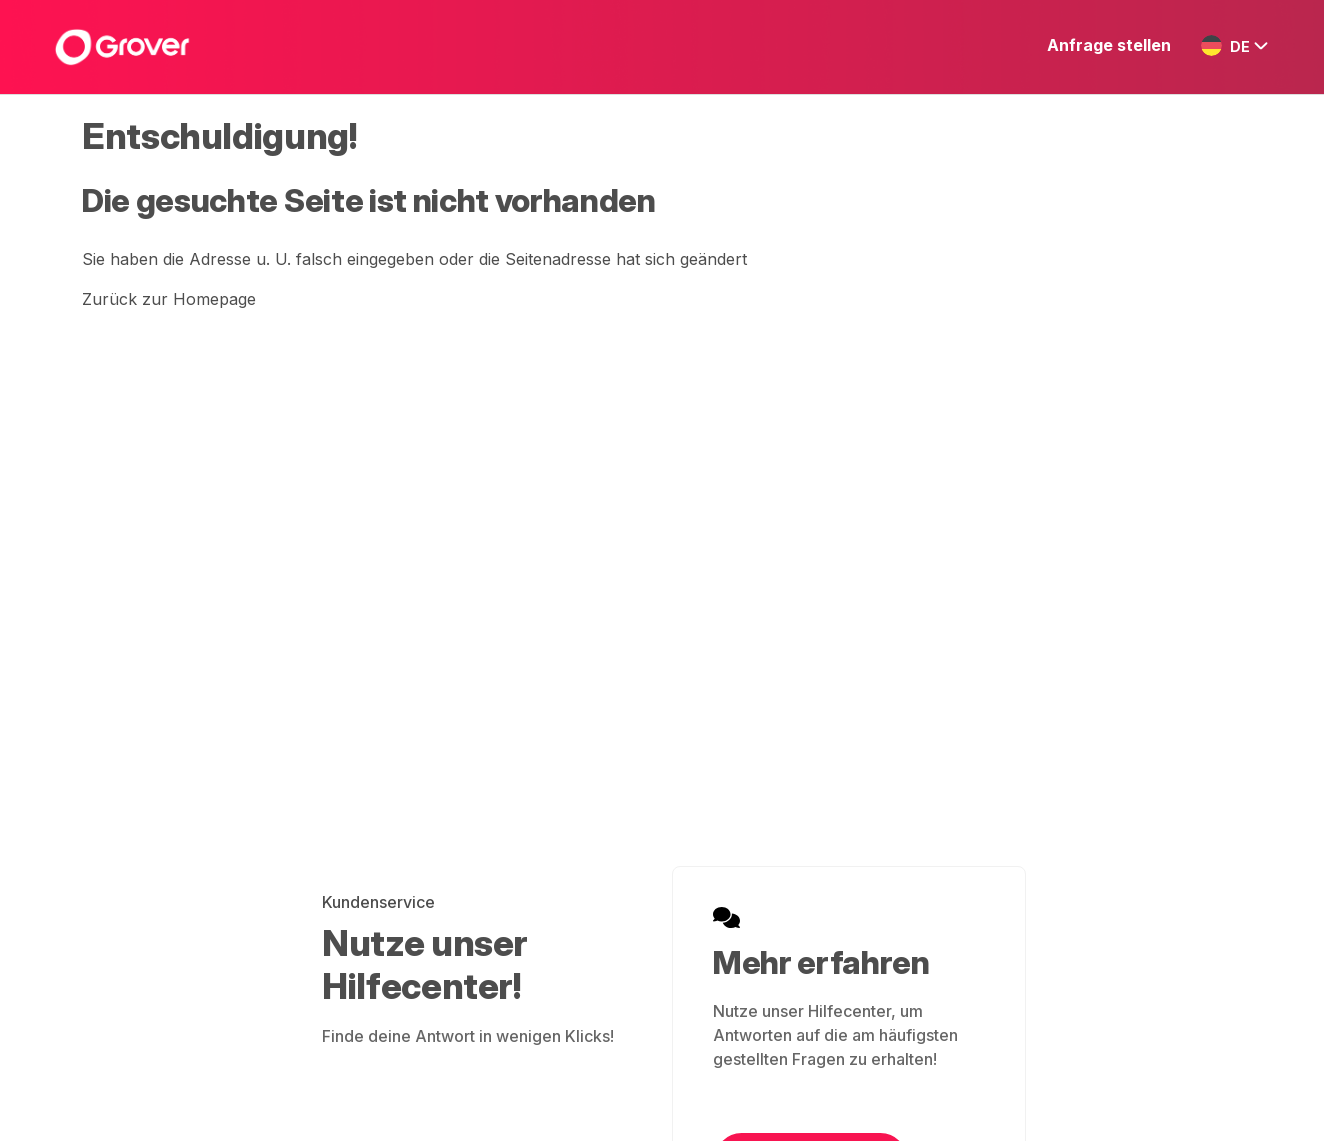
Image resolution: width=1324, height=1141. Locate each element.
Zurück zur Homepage (169, 299)
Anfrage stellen (1109, 45)
